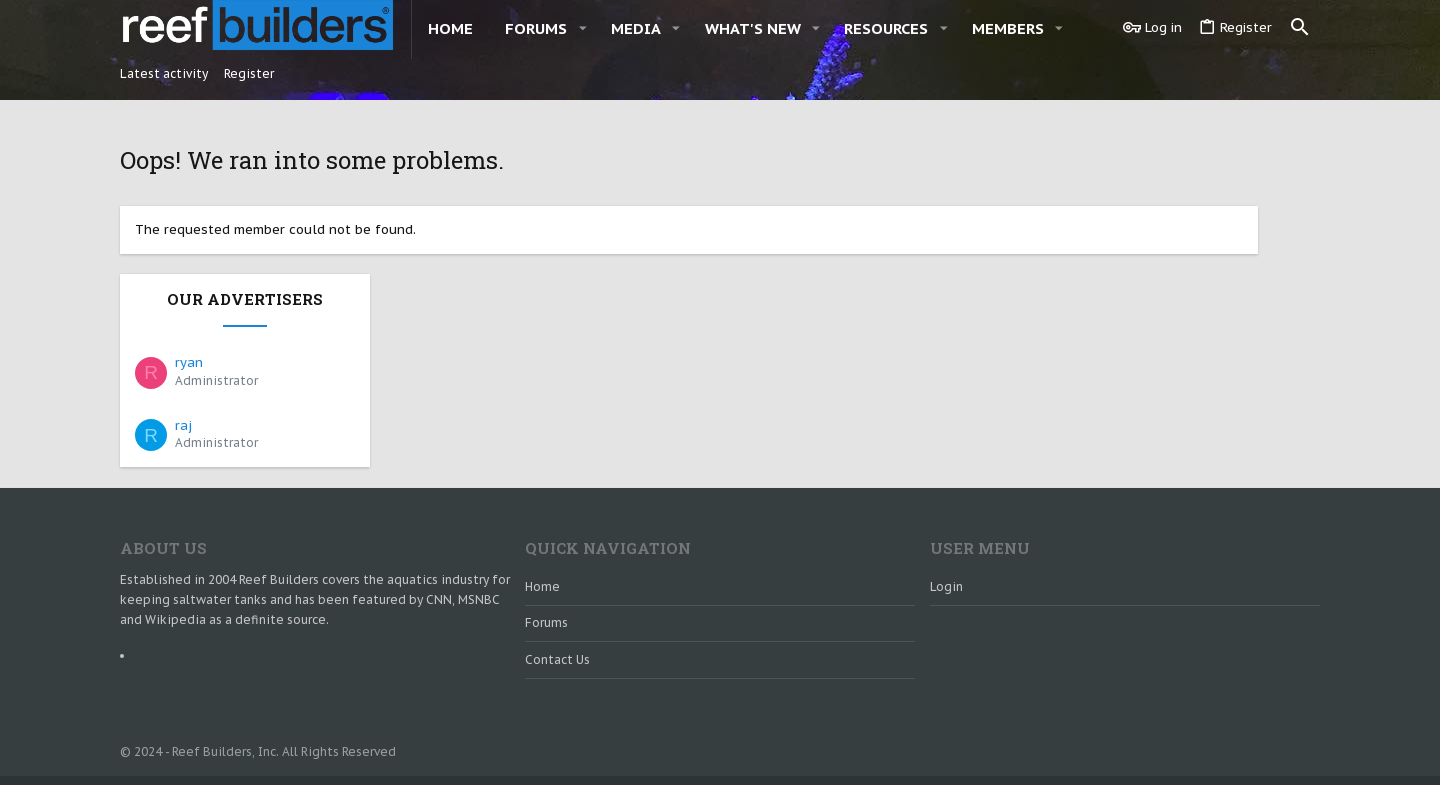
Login (946, 518)
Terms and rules (1130, 745)
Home (542, 518)
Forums (546, 555)
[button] (582, 28)
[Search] (1300, 28)
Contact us (557, 591)
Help (1203, 745)
